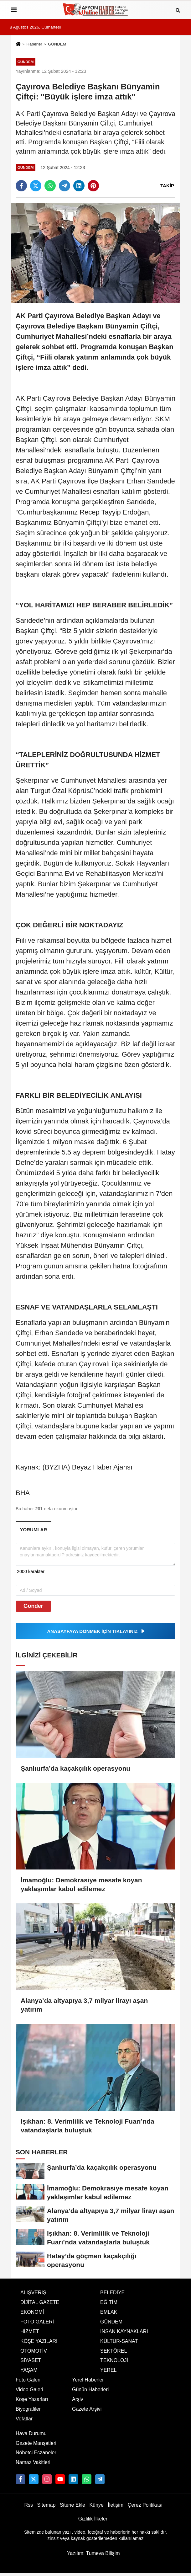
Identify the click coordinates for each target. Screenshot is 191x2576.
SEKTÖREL (113, 2351)
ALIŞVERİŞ (33, 2292)
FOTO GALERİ (37, 2321)
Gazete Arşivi (86, 2409)
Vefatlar (24, 2418)
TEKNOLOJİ (114, 2360)
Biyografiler (28, 2409)
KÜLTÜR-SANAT (119, 2341)
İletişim (115, 2505)
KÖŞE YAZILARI (39, 2341)
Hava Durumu (31, 2433)
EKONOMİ (32, 2312)
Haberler (34, 44)
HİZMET (29, 2331)
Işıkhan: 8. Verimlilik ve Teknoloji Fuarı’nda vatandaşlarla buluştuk (87, 2126)
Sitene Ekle (72, 2505)
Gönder (33, 1606)
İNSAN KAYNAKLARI (124, 2331)
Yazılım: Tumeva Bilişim (93, 2553)
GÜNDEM (57, 44)
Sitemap (46, 2505)
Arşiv (77, 2399)
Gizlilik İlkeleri (93, 2518)
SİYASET (30, 2360)
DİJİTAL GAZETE (39, 2302)
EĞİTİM (108, 2302)
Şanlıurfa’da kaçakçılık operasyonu (75, 1768)
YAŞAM (29, 2370)
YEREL (108, 2370)
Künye (96, 2505)
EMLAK (108, 2312)
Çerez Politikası (145, 2505)
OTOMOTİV (33, 2351)
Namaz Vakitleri (33, 2462)
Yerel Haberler (88, 2379)
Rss (28, 2505)
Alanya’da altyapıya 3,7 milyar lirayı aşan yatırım (84, 2005)
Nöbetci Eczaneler (36, 2452)
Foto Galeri (28, 2379)
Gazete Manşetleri (36, 2443)
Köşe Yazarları (32, 2399)
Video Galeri (29, 2389)
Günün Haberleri (90, 2389)
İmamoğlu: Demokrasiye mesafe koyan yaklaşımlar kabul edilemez (81, 1884)
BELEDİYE (112, 2292)
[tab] (33, 1529)
